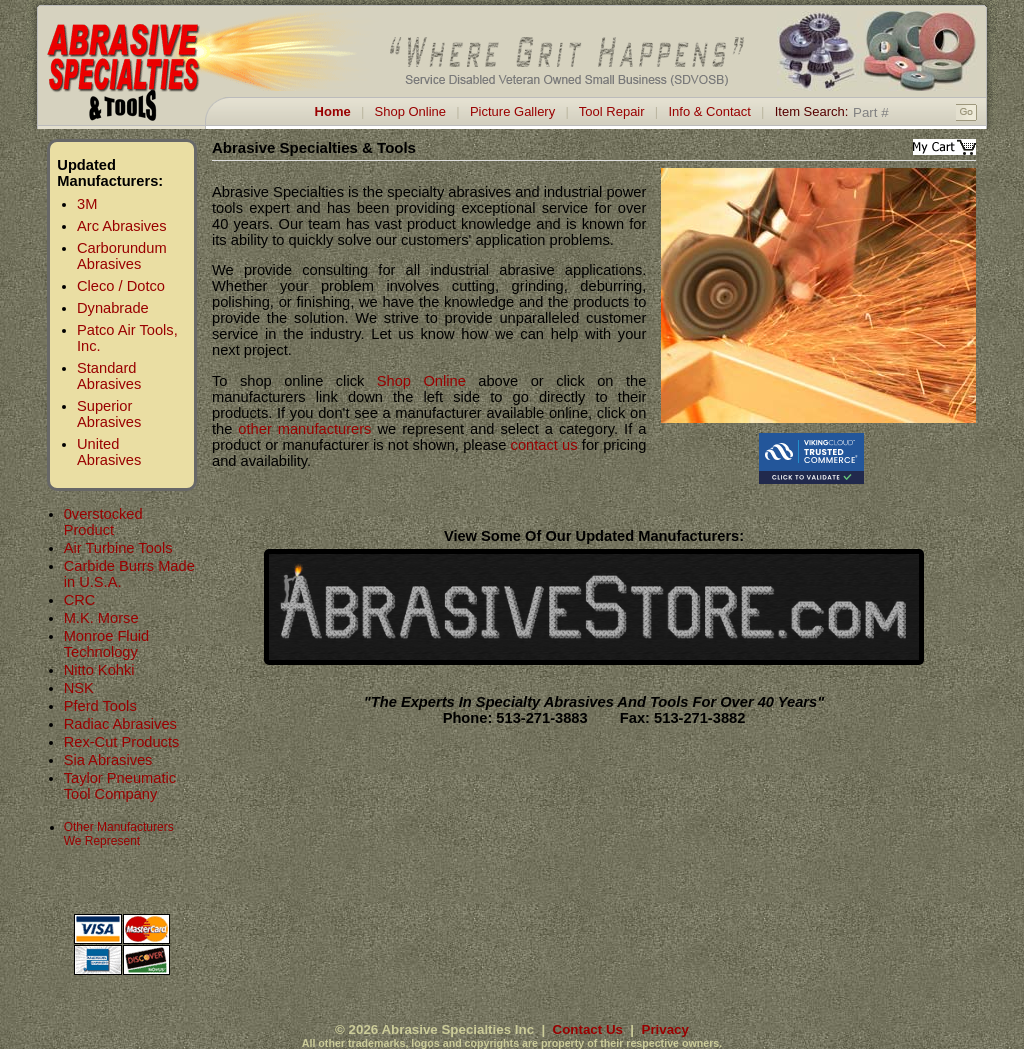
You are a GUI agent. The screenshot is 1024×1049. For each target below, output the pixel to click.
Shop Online (411, 111)
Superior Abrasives (109, 414)
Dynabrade (113, 308)
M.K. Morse (101, 618)
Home (333, 111)
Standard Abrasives (109, 376)
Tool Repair (612, 111)
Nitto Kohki (99, 670)
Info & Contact (709, 111)
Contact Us (588, 1029)
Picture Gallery (512, 111)
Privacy (665, 1029)
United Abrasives (109, 452)
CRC (80, 600)
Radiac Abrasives (120, 724)
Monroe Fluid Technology (107, 644)
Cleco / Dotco (121, 286)
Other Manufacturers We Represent (119, 834)
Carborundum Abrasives (122, 256)
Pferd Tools (100, 706)
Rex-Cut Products (122, 742)
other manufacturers (304, 429)
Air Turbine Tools (118, 548)
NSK (79, 688)
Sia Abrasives (108, 760)
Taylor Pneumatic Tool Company (120, 786)
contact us (544, 445)
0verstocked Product (103, 522)
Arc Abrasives (122, 226)
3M (87, 204)
